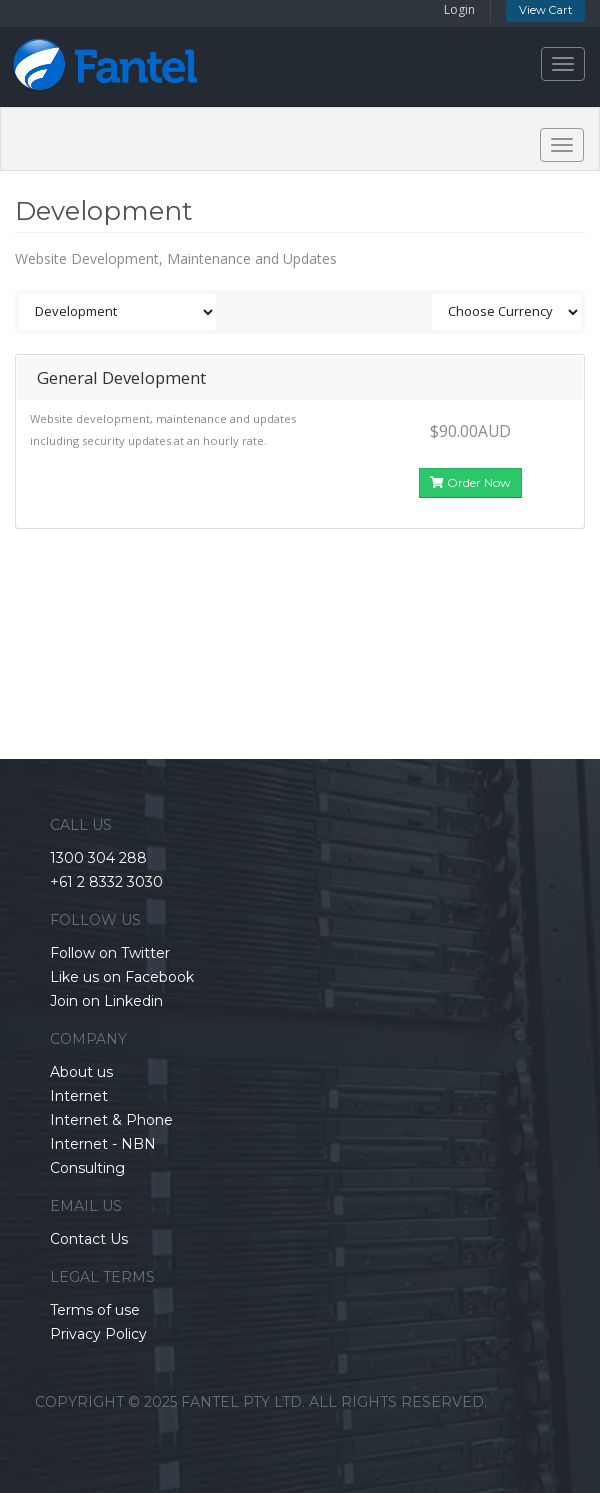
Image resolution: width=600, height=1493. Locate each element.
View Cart (545, 10)
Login (459, 9)
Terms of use (95, 1310)
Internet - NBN (103, 1144)
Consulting (87, 1168)
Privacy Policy (98, 1334)
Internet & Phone (111, 1120)
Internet (79, 1096)
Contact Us (89, 1239)
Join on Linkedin (106, 1001)
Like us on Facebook (122, 977)
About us (81, 1072)
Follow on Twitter (110, 953)
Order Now (470, 482)
